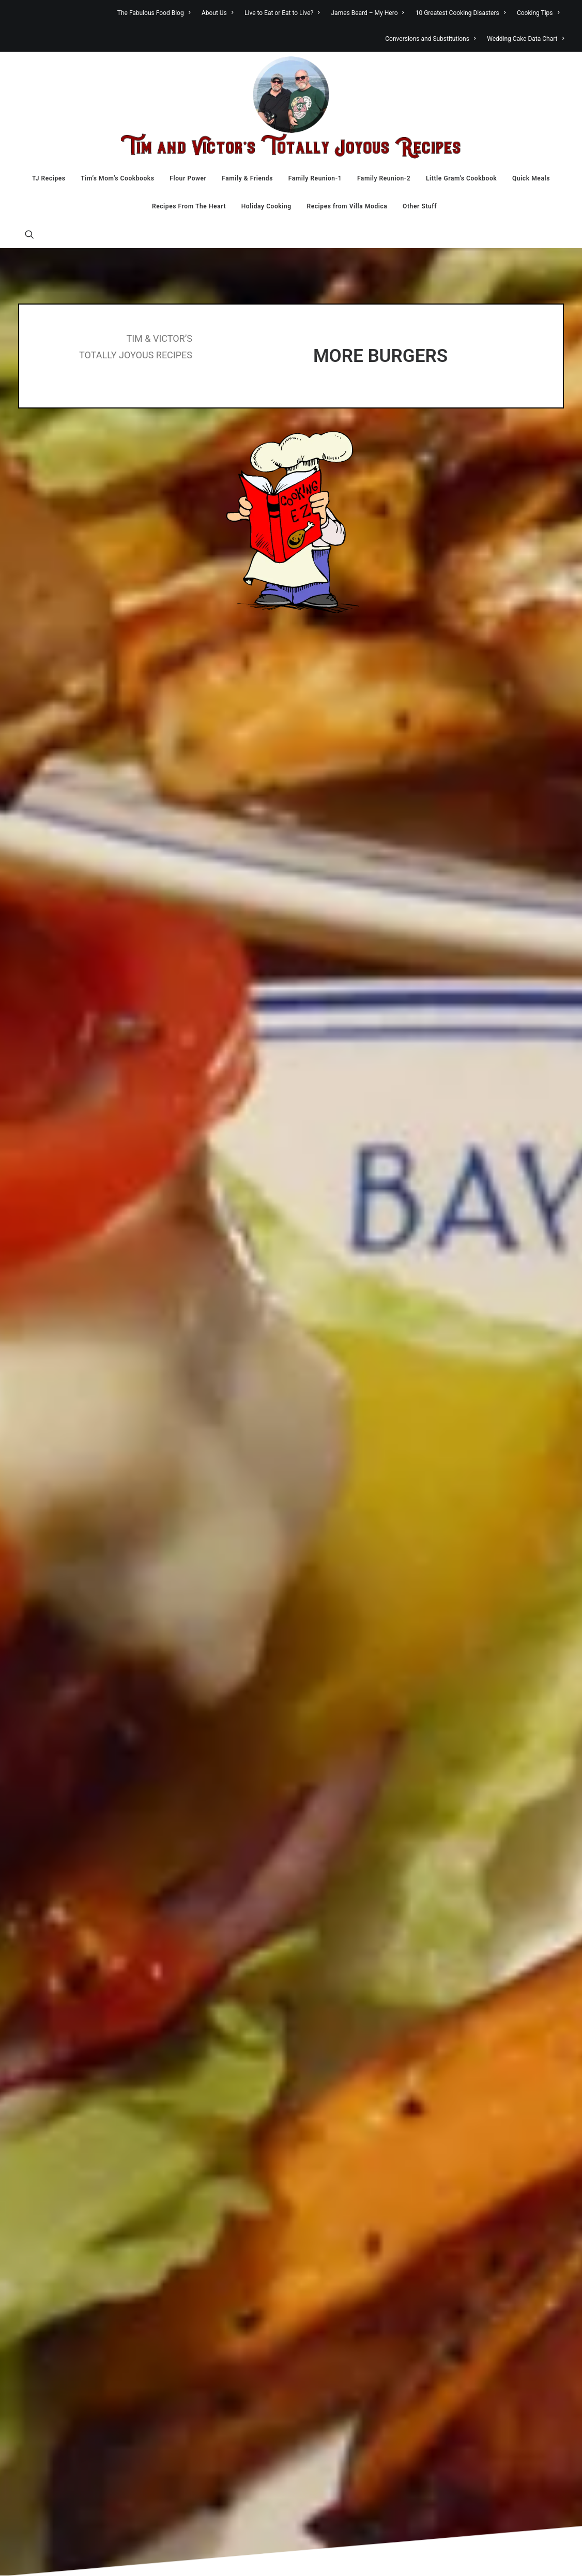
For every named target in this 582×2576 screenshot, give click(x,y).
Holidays (334, 1990)
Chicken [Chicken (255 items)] (487, 1999)
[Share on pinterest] (277, 1440)
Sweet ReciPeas (74, 2397)
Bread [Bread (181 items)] (479, 1899)
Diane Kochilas (72, 2057)
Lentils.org (65, 2220)
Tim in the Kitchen (350, 2072)
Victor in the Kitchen (354, 2099)
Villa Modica (340, 2113)
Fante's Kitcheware (79, 2071)
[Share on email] (345, 1440)
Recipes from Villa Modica (347, 206)
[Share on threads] (264, 1440)
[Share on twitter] (250, 1440)
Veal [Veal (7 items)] (502, 2308)
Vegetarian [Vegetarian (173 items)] (494, 2321)
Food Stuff (337, 1977)
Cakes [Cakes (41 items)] (508, 1914)
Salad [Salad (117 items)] (477, 2218)
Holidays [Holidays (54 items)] (481, 2108)
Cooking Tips (538, 13)
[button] (29, 234)
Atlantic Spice (70, 1935)
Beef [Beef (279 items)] (517, 1882)
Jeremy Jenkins (74, 2166)
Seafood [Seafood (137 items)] (485, 2259)
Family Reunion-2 (383, 178)
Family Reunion (345, 1936)
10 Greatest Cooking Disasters (461, 13)
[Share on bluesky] (318, 1440)
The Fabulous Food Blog (153, 13)
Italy (326, 2004)
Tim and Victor (90, 2556)
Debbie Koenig (71, 2044)
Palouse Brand (71, 2247)
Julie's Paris (67, 2180)
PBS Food (63, 2261)
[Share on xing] (331, 1440)
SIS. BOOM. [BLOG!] (80, 2369)
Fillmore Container (78, 2111)
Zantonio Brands (75, 2491)
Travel (329, 2085)
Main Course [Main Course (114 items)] (496, 2139)
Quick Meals (531, 178)
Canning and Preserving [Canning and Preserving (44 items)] (501, 1932)
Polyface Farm (71, 2288)
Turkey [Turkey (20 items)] (472, 2292)
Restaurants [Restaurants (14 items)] (510, 2205)
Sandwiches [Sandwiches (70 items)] (491, 2233)
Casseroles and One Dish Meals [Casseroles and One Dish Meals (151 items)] (500, 1967)
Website (405, 1620)
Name (31, 1620)
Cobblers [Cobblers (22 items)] (525, 2014)
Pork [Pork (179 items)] (475, 2203)
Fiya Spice (64, 2125)
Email (217, 1620)
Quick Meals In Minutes (359, 2045)
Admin (254, 2556)
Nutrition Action (74, 2234)
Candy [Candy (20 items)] (472, 1926)
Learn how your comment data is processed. (232, 1705)
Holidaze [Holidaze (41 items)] (523, 2109)
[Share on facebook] (237, 1440)
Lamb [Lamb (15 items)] (513, 2126)
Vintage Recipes (74, 2437)
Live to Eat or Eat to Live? (282, 13)
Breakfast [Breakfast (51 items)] (521, 1901)
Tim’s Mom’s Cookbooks (117, 178)
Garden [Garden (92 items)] (480, 2095)
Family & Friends (247, 178)
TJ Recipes (49, 178)
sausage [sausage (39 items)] (513, 2246)
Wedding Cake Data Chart (525, 38)
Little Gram (338, 2018)
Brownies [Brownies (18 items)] (477, 1914)
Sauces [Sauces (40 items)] (477, 2246)
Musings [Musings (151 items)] (486, 2167)
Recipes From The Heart (189, 206)
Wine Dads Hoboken (81, 2478)
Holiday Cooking (266, 206)
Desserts (334, 1909)
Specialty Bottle (73, 2383)
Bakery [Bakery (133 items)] (480, 1883)
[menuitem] (156, 13)
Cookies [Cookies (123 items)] (484, 2027)
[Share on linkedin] (291, 1440)
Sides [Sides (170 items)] (477, 2275)
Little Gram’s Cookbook (461, 178)
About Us (217, 13)
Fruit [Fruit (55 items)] (503, 2081)
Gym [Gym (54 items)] (512, 2095)
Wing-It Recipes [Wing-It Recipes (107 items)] (482, 2344)
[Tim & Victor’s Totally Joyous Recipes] (291, 108)
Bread (329, 1896)
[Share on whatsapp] (304, 1440)
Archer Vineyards (76, 1922)
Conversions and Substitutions (430, 38)
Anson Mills (67, 1908)
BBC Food (64, 1948)
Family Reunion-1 (315, 178)
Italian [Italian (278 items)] (481, 2123)
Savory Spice (68, 2328)
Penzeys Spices (73, 2274)
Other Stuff (420, 206)
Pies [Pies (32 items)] (498, 2180)
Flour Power (188, 178)
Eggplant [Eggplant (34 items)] (479, 2068)
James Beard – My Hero (367, 13)
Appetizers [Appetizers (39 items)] (484, 1868)
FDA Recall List (72, 2084)
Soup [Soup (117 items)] (510, 2275)
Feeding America (75, 2098)
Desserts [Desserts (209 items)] (489, 2052)
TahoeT (228, 2556)
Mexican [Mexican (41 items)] (479, 2153)
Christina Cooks (74, 1989)
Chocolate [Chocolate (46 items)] (484, 2014)
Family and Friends (351, 1923)
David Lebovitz (72, 2030)
